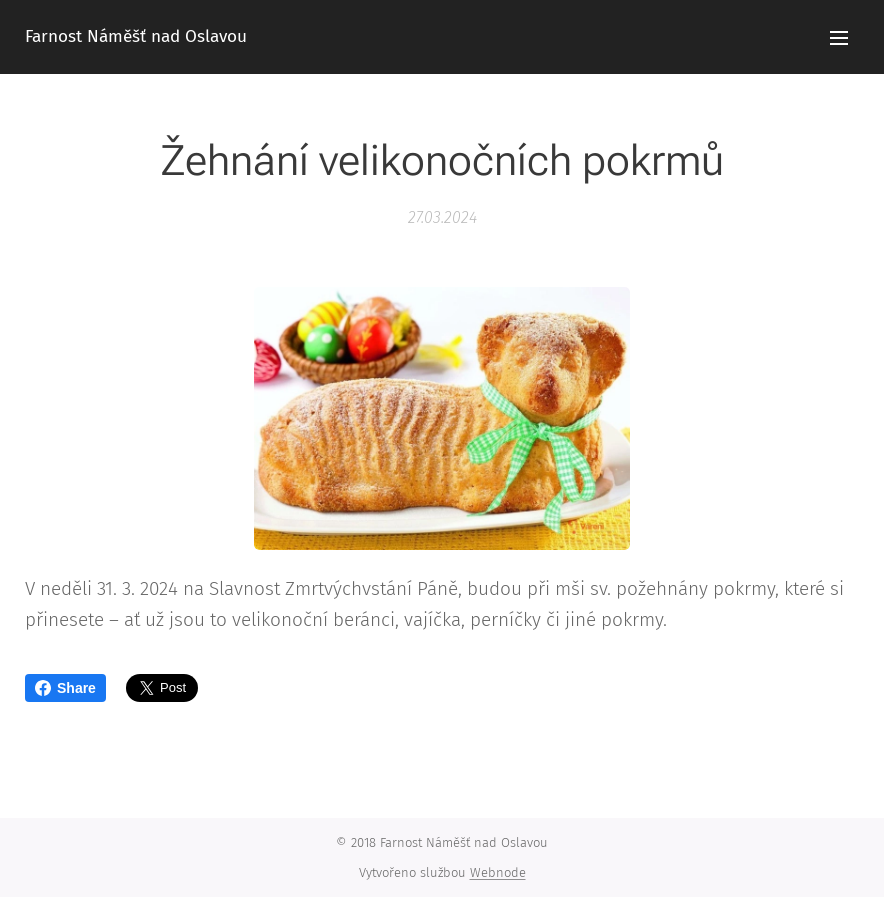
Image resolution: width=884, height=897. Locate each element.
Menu (839, 38)
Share (65, 688)
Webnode (498, 872)
